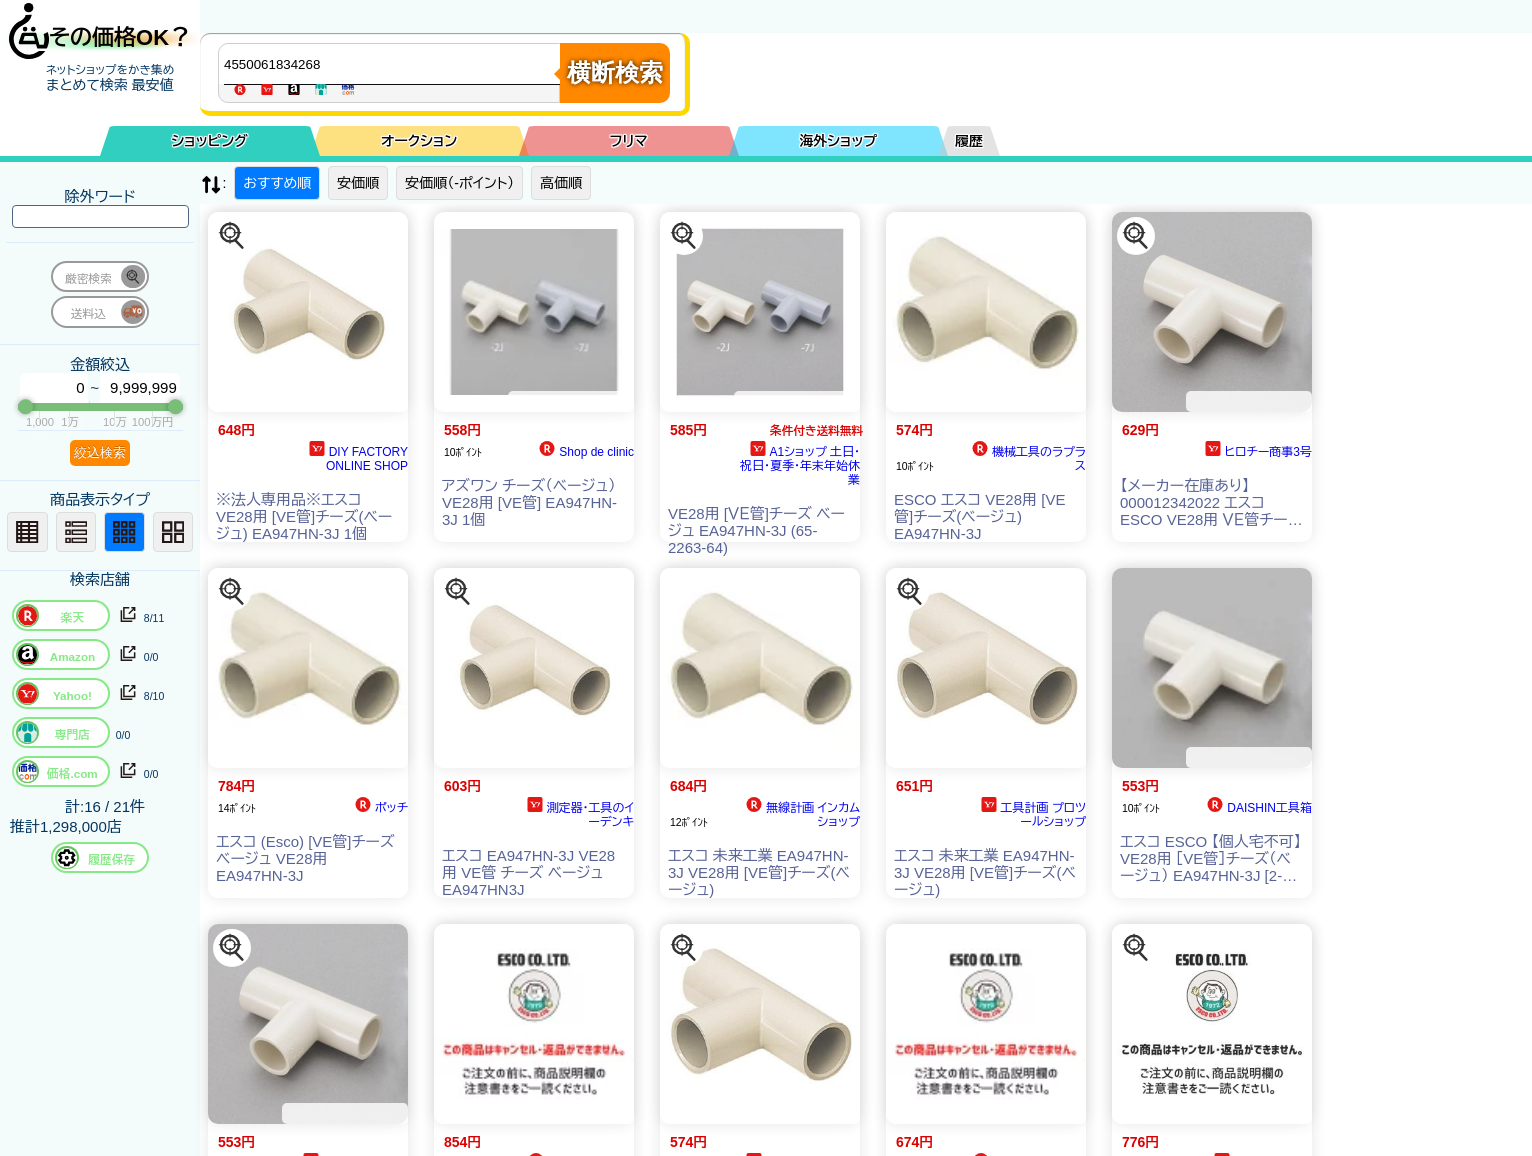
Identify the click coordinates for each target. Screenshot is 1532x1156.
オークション (419, 141)
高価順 (561, 183)
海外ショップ (838, 141)
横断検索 (615, 72)
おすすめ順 (277, 183)
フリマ (629, 141)
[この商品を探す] (232, 236)
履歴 (969, 141)
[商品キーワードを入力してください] (394, 64)
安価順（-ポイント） (459, 183)
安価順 (358, 183)
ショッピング (210, 141)
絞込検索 (100, 452)
